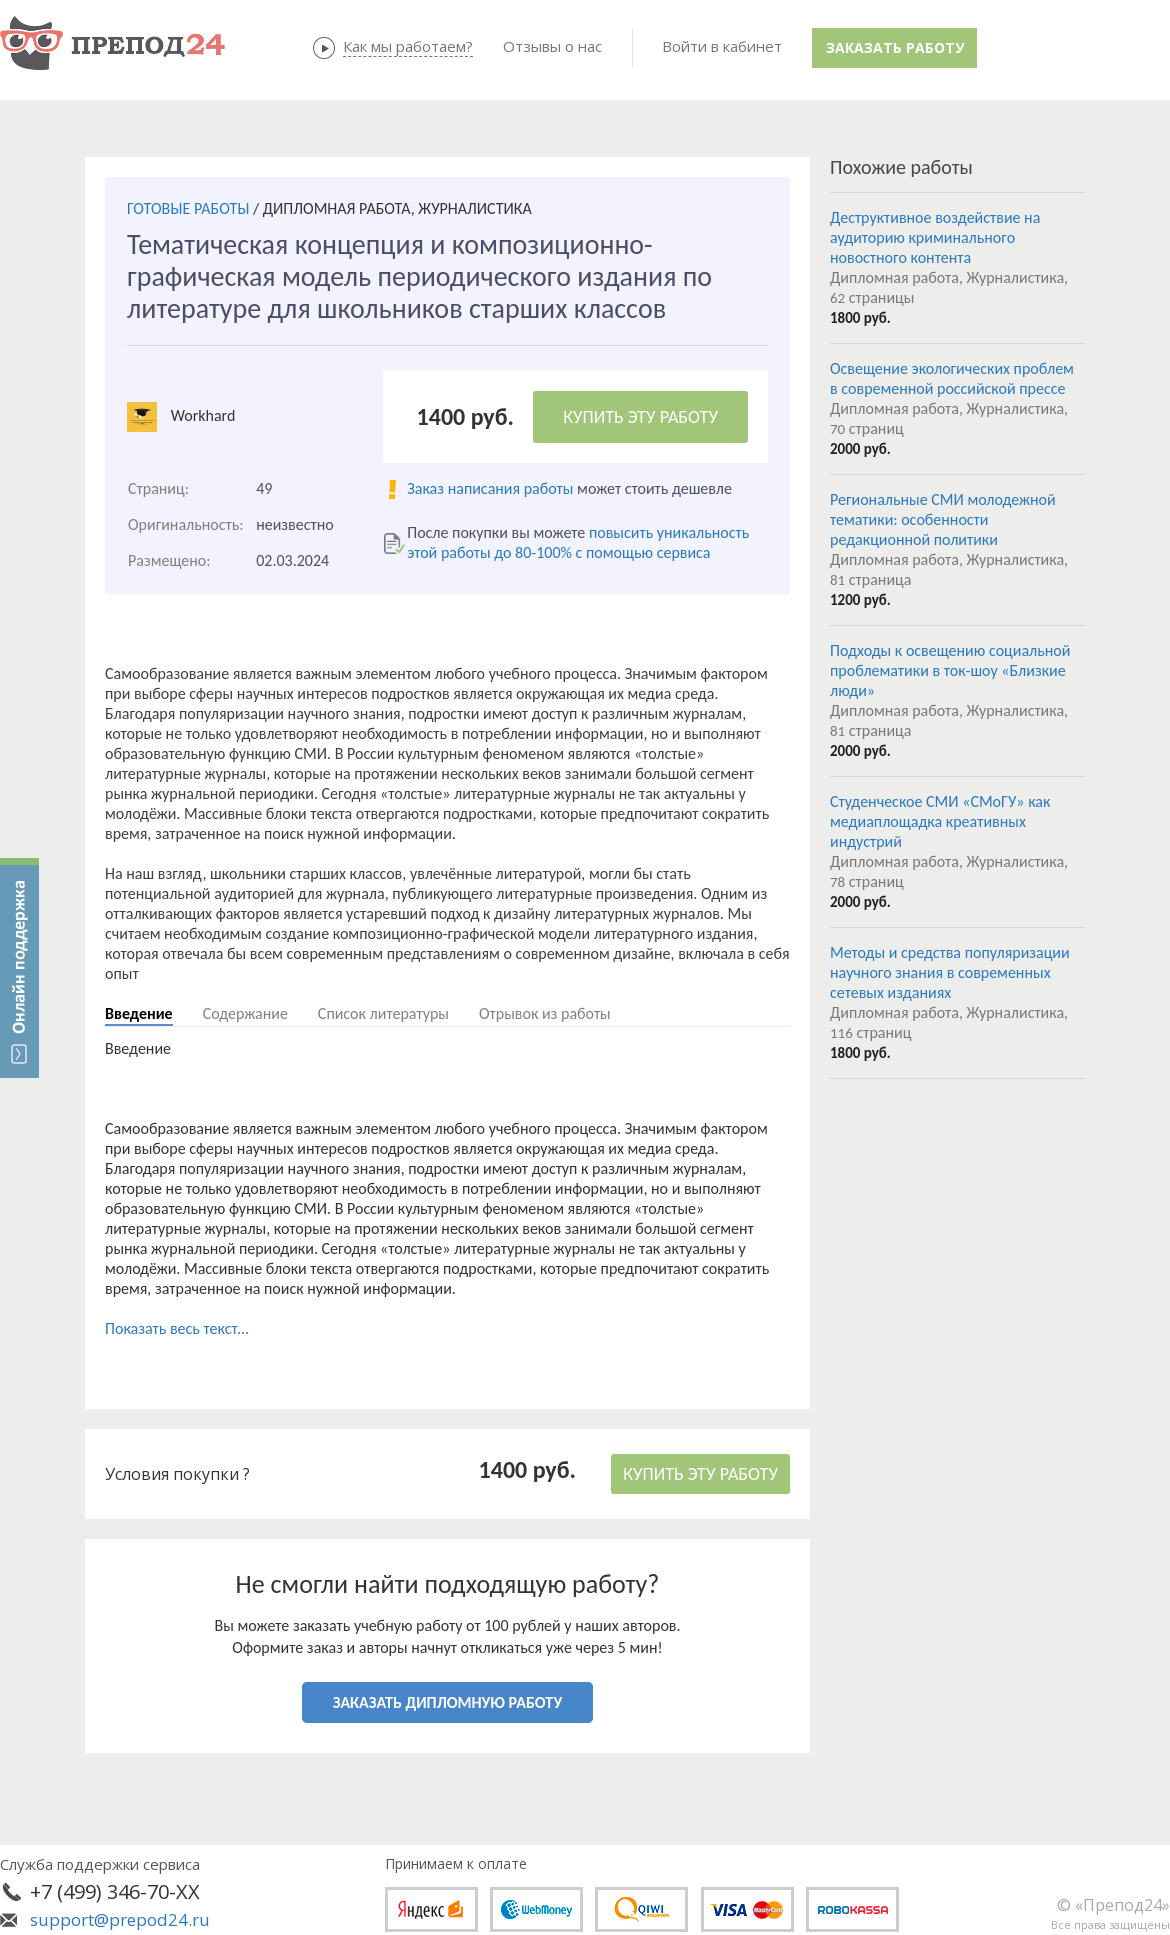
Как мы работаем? (408, 46)
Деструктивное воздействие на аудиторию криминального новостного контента (935, 237)
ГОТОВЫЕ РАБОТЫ (188, 208)
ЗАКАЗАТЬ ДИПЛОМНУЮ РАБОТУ (447, 1702)
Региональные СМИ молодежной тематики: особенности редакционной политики (943, 519)
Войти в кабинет (722, 46)
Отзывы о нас (552, 46)
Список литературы (383, 1013)
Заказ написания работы (490, 488)
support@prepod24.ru (120, 1919)
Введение (139, 1013)
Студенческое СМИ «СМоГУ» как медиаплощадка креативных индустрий (940, 821)
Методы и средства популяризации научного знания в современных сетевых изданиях (950, 972)
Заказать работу (895, 47)
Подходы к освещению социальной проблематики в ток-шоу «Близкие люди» (950, 670)
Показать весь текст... (177, 1328)
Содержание (245, 1013)
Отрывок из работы (545, 1013)
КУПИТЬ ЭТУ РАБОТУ (640, 417)
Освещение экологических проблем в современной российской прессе (952, 378)
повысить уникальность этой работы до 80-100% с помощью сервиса (578, 542)
